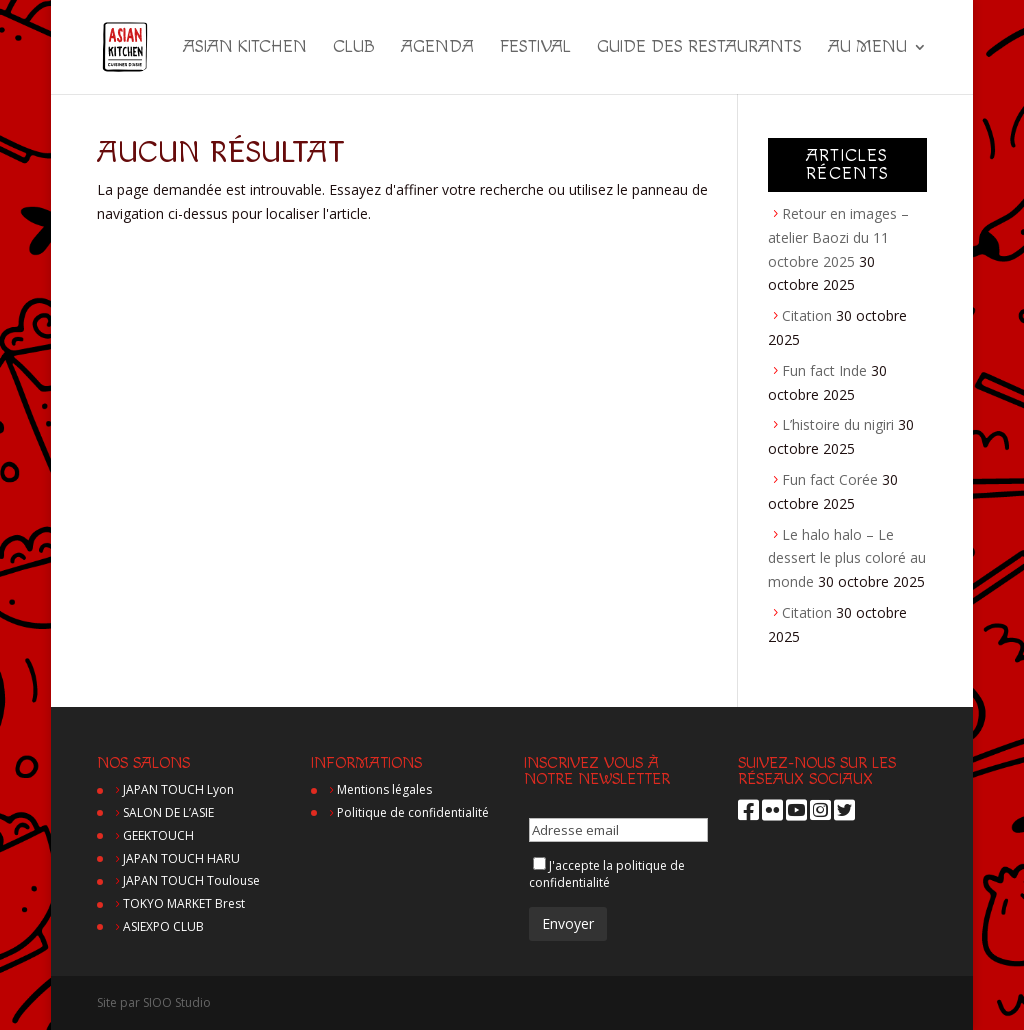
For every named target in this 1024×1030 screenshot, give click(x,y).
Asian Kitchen (245, 48)
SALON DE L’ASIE (168, 812)
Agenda (437, 48)
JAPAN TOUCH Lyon (178, 789)
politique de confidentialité (607, 874)
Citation (807, 315)
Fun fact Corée (830, 479)
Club (354, 48)
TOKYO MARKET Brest (184, 903)
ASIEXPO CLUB (163, 926)
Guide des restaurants (699, 48)
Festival (535, 48)
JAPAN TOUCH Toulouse (191, 880)
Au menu (867, 48)
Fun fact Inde (824, 370)
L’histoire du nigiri (838, 424)
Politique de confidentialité (413, 812)
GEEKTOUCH (158, 835)
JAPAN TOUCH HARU (181, 858)
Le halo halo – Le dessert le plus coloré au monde (847, 558)
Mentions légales (384, 789)
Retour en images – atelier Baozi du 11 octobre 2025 (838, 237)
